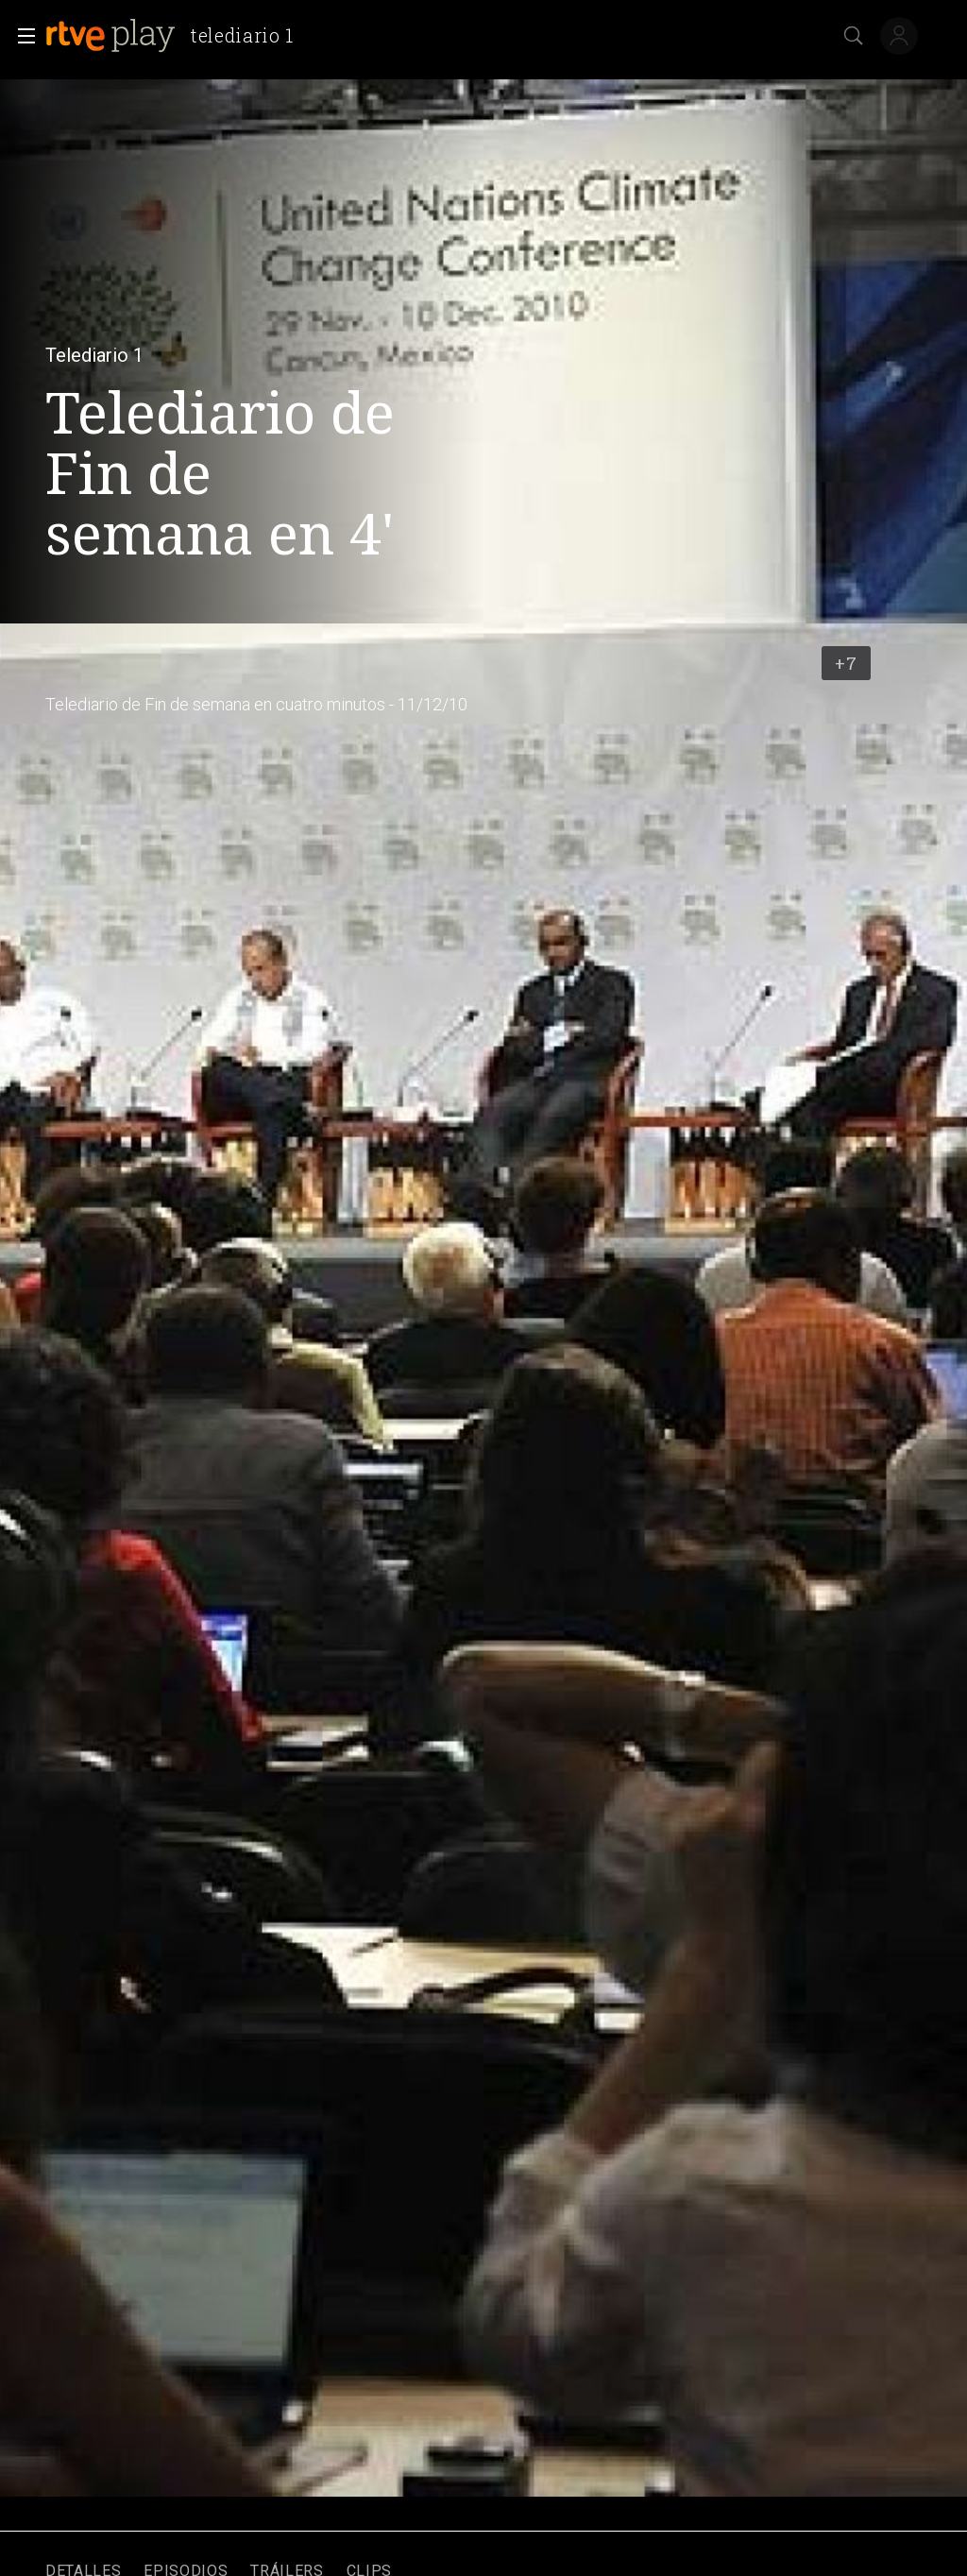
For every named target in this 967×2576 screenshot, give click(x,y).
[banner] (177, 36)
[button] (21, 36)
